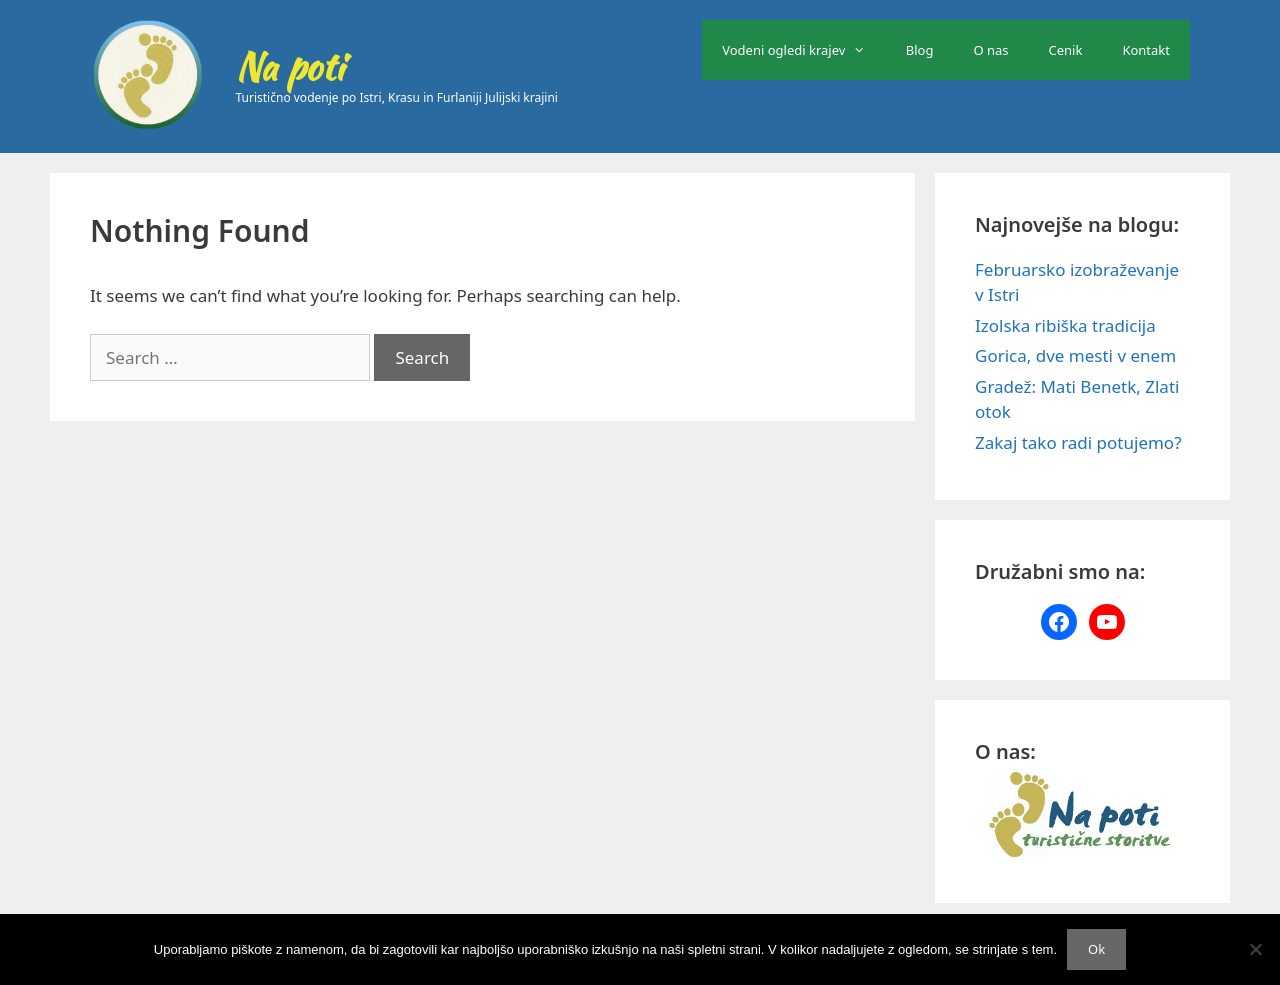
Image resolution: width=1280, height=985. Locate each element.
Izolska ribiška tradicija (1065, 325)
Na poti (289, 67)
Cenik (1066, 50)
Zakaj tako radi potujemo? (1078, 442)
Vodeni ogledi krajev (804, 50)
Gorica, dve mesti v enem (1075, 355)
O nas (990, 50)
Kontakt (1146, 50)
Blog (920, 50)
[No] (1255, 949)
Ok (1096, 949)
